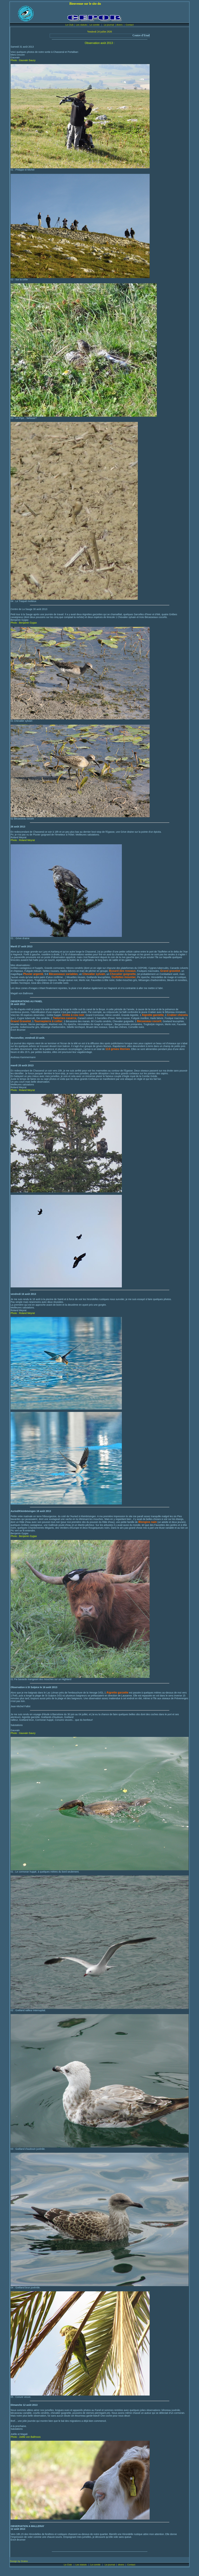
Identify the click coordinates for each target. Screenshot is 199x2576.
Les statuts (81, 24)
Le (105, 24)
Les (77, 2564)
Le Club (69, 24)
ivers (120, 24)
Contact (130, 24)
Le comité (95, 24)
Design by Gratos (19, 2561)
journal (110, 24)
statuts (83, 2564)
